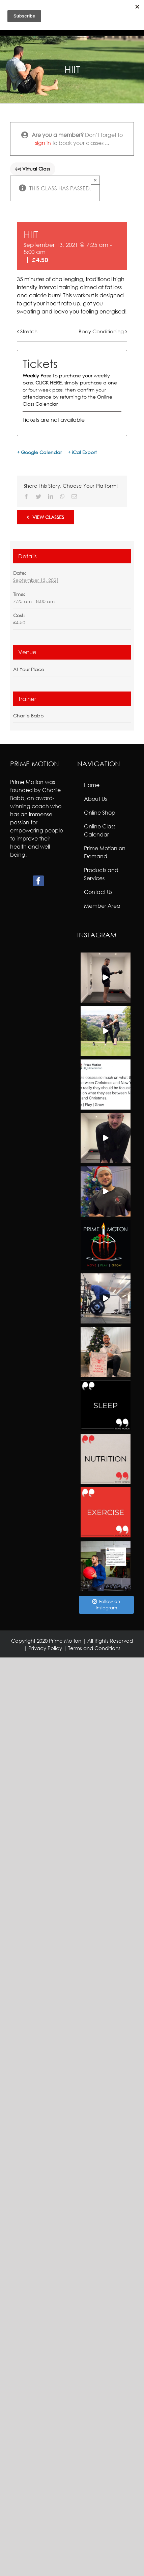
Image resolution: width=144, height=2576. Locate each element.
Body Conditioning (101, 331)
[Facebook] (38, 880)
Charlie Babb (28, 715)
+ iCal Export (82, 452)
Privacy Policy (45, 1648)
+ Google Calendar (39, 452)
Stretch (28, 331)
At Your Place (28, 669)
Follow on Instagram (106, 1605)
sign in (43, 143)
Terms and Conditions (94, 1648)
